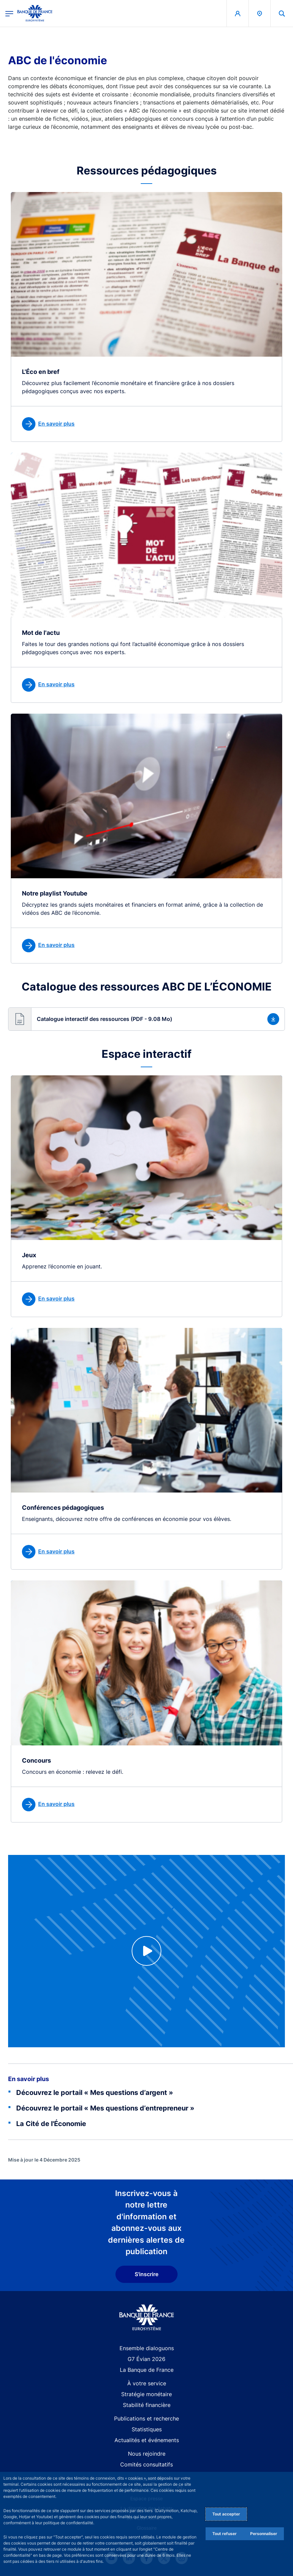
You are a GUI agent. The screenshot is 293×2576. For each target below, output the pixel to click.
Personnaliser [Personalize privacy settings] (263, 2533)
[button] (146, 1019)
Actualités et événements (146, 2440)
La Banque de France (147, 2369)
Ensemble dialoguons (146, 2348)
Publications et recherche (146, 2418)
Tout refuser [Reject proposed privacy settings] (224, 2533)
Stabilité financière (146, 2405)
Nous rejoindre (146, 2453)
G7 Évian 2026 (146, 2359)
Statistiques (147, 2429)
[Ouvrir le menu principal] (9, 13)
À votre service (146, 2383)
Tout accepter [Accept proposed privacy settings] (226, 2514)
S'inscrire (146, 2274)
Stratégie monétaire (146, 2394)
